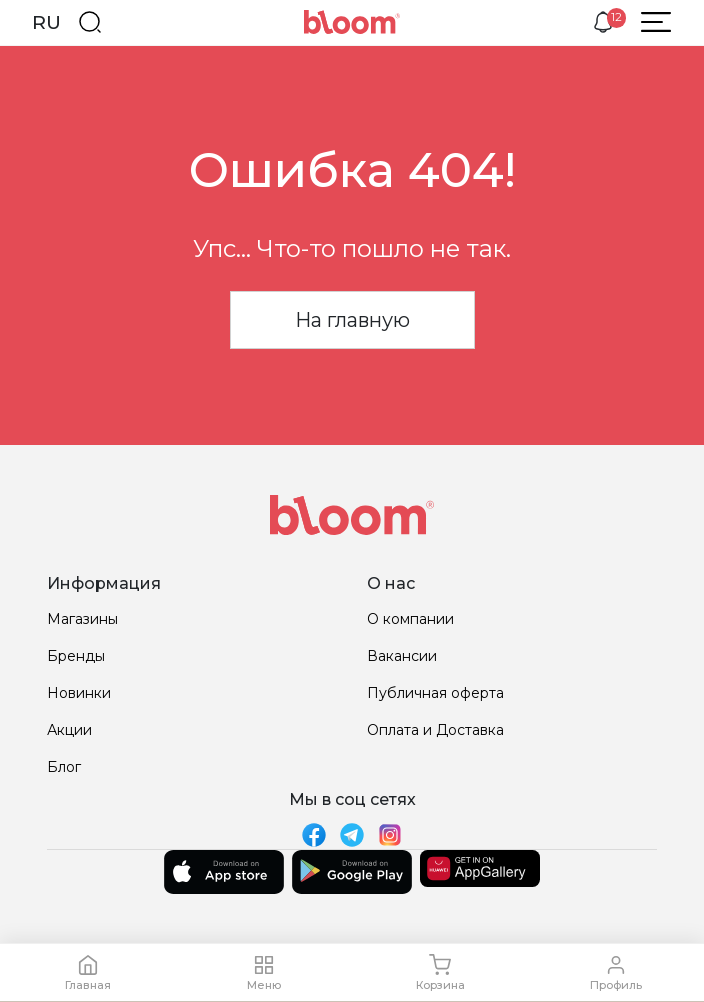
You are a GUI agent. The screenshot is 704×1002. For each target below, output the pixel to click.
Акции (69, 730)
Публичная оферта (435, 693)
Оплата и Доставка (435, 730)
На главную (352, 320)
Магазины (82, 619)
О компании (410, 619)
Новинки (79, 693)
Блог (64, 767)
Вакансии (402, 656)
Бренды (76, 656)
